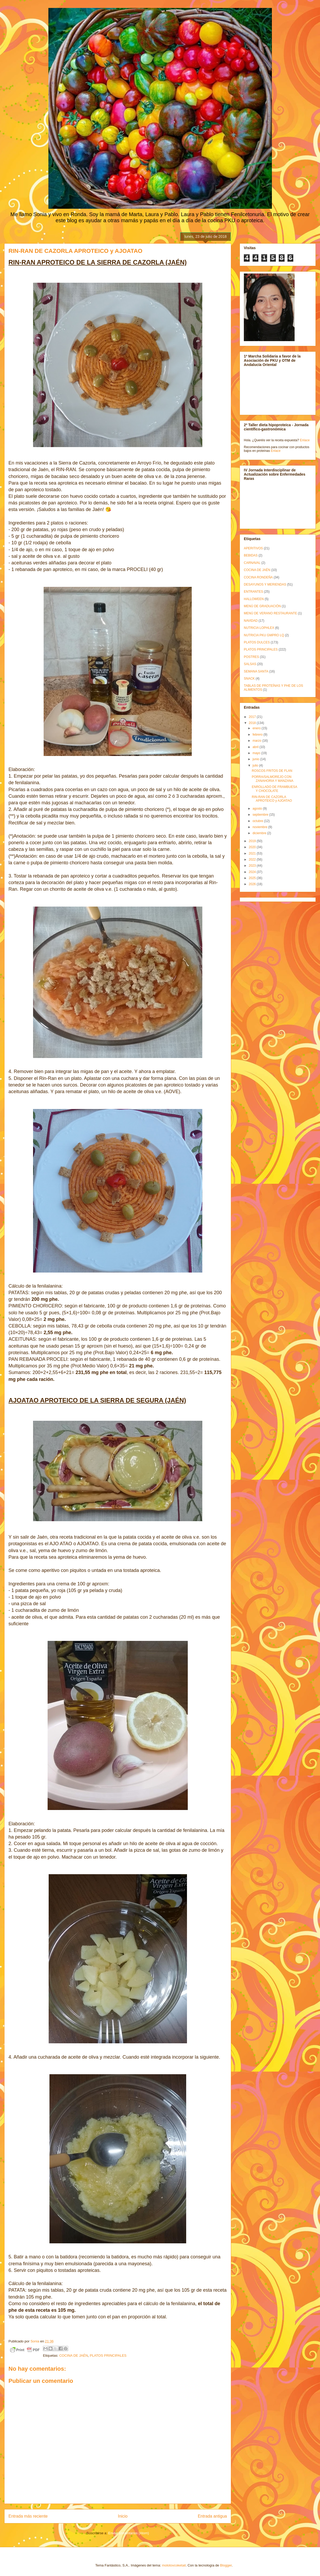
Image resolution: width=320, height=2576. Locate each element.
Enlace (305, 440)
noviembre (260, 827)
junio (256, 759)
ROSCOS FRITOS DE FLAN (272, 771)
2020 (253, 847)
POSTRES (251, 657)
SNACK (249, 678)
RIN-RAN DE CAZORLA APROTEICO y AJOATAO (272, 798)
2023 (253, 865)
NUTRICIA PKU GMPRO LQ (264, 635)
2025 (253, 878)
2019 (253, 841)
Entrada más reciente (28, 2516)
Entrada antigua (212, 2516)
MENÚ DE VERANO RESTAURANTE (270, 613)
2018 (253, 723)
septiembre (261, 814)
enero (257, 728)
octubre (258, 821)
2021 (253, 853)
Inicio (122, 2516)
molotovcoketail (174, 2565)
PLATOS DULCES (257, 642)
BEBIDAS (251, 555)
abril (256, 747)
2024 (253, 872)
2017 (253, 717)
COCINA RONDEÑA (258, 577)
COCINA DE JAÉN (73, 2355)
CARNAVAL (252, 563)
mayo (257, 753)
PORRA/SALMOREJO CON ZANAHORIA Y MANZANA (272, 778)
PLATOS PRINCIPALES (108, 2355)
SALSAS (250, 664)
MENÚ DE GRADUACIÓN (262, 606)
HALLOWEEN (254, 599)
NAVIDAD (251, 621)
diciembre (260, 833)
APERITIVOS (253, 548)
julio (256, 765)
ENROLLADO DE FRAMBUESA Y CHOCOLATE (274, 788)
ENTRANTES (253, 591)
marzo (257, 740)
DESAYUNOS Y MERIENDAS (265, 584)
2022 (253, 859)
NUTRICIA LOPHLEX (259, 628)
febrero (258, 734)
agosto (258, 808)
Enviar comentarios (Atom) (128, 2533)
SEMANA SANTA (256, 671)
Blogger (226, 2565)
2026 (253, 884)
